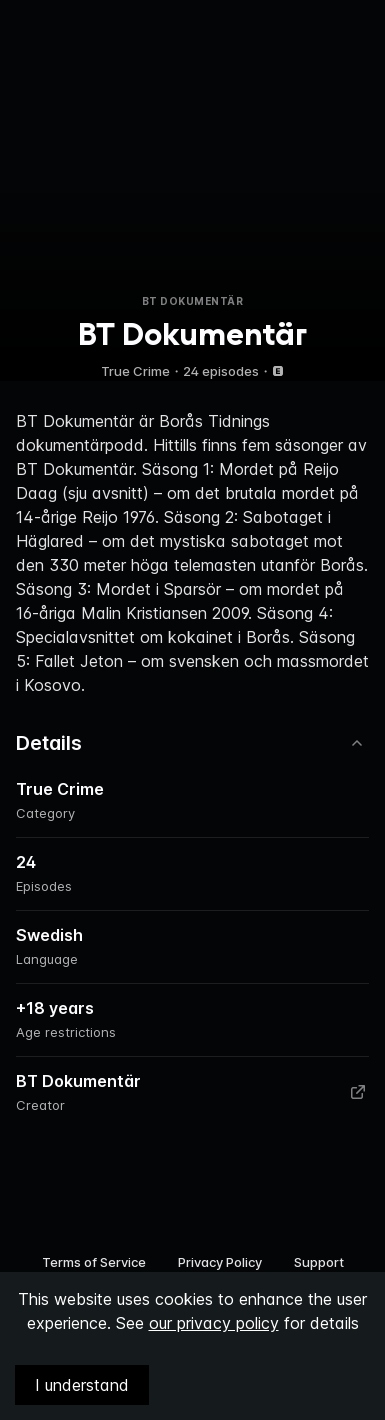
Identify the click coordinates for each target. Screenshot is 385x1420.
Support (319, 1262)
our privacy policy (214, 1323)
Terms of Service (94, 1262)
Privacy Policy (220, 1262)
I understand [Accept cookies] (82, 1385)
